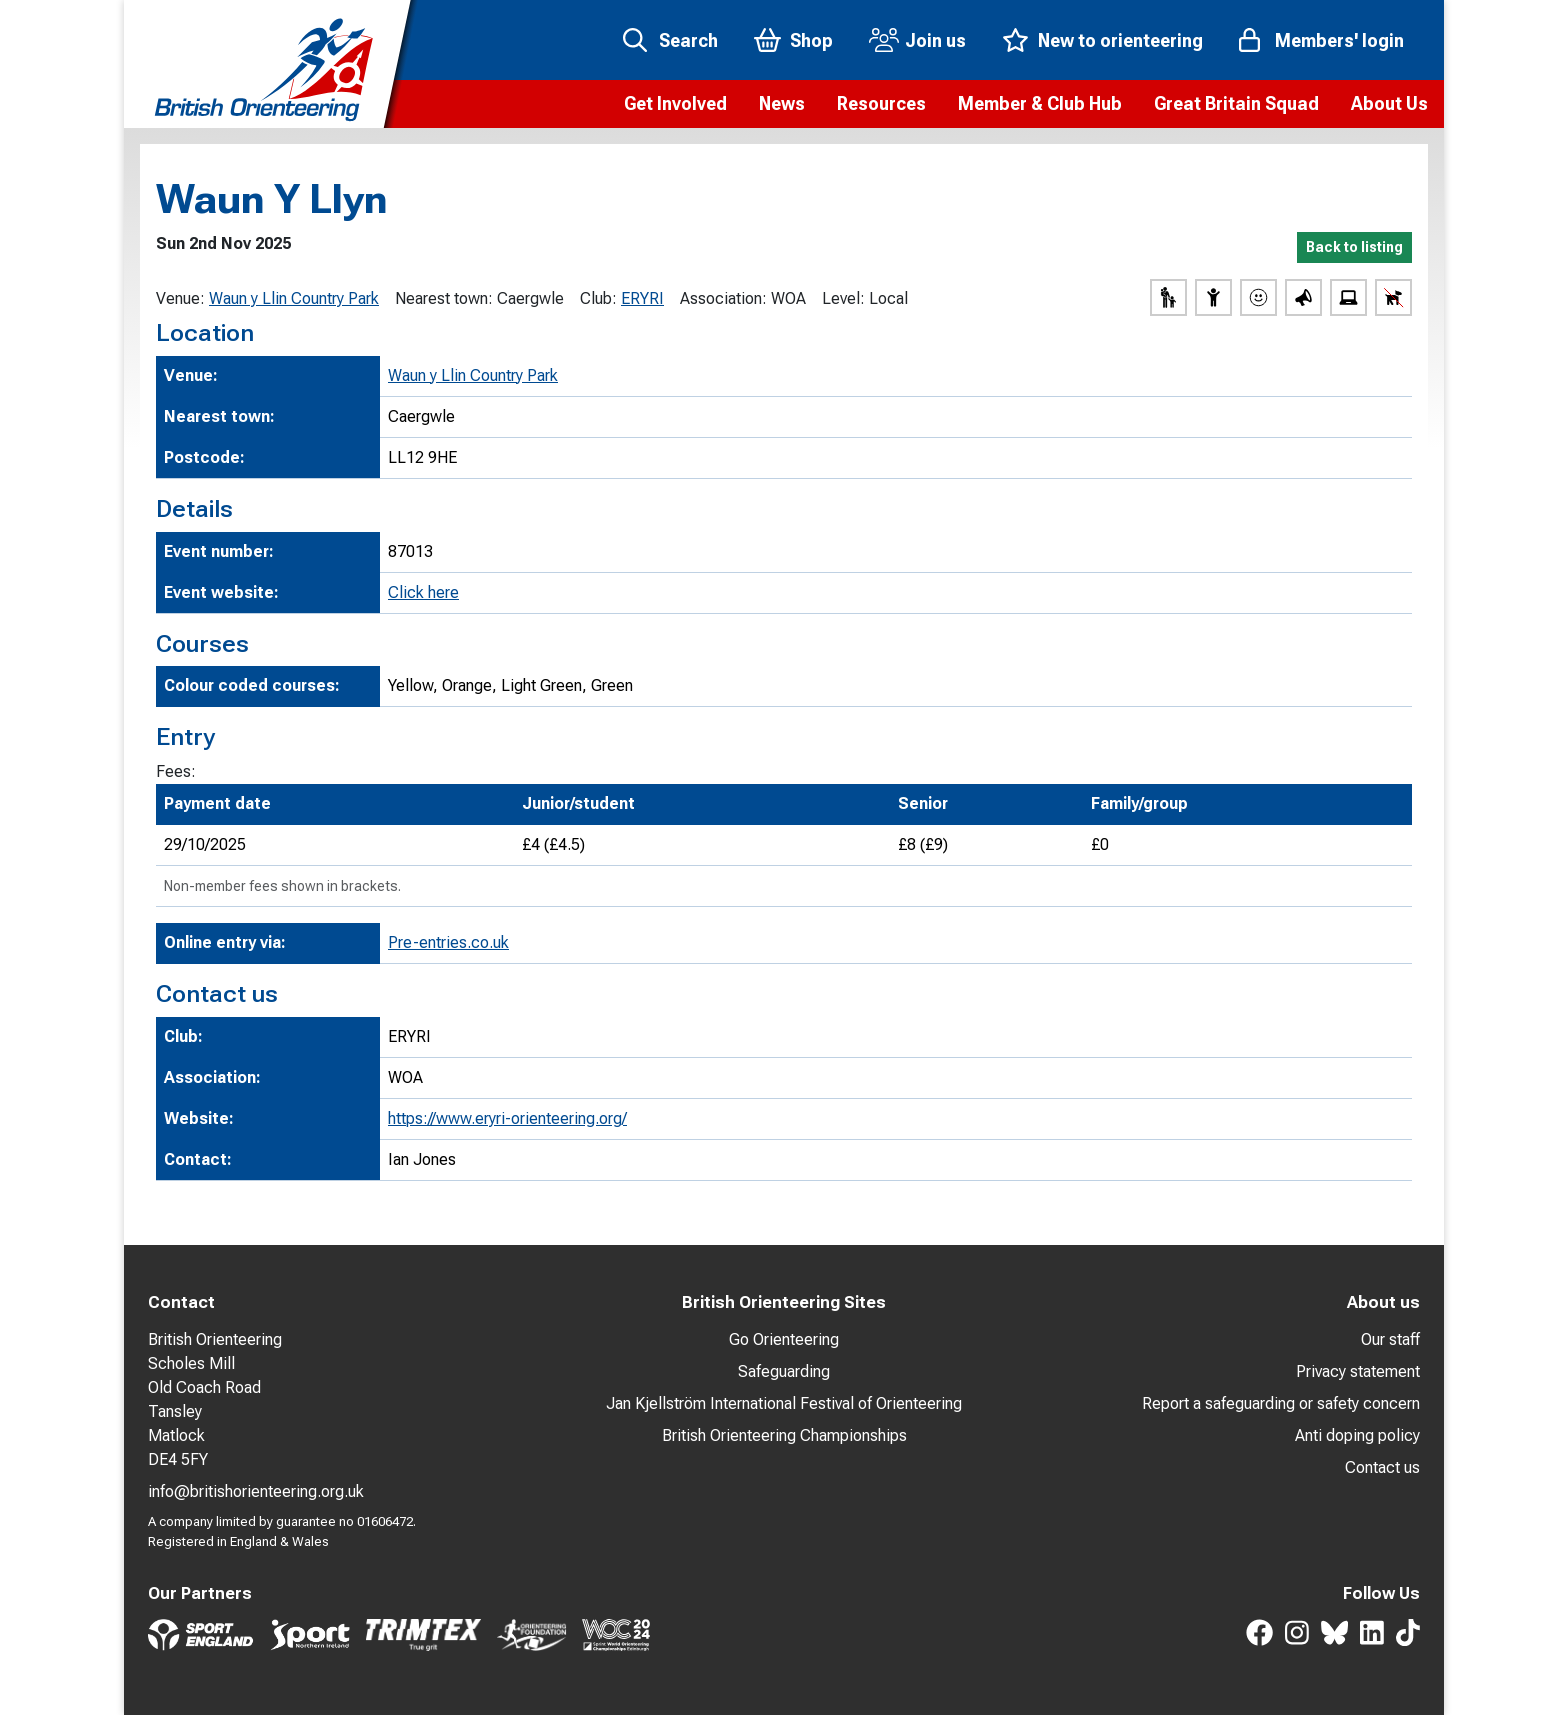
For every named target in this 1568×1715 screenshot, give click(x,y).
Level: (843, 298)
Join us (935, 40)
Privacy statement (1358, 1371)
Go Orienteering (784, 1339)
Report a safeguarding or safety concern (1281, 1403)
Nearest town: (444, 298)
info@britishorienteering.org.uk (256, 1491)
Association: (723, 298)
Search (688, 40)
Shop (811, 40)
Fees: (176, 771)
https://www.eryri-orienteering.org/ (507, 1118)
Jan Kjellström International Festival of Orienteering (784, 1403)
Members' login (1339, 40)
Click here (423, 592)
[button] (675, 104)
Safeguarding (784, 1371)
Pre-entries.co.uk (448, 942)
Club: (598, 298)
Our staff (1390, 1339)
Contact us (1382, 1467)
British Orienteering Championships (784, 1435)
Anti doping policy (1357, 1435)
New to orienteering (1120, 40)
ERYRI (642, 298)
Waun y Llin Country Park (294, 298)
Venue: (180, 298)
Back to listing (1354, 247)
